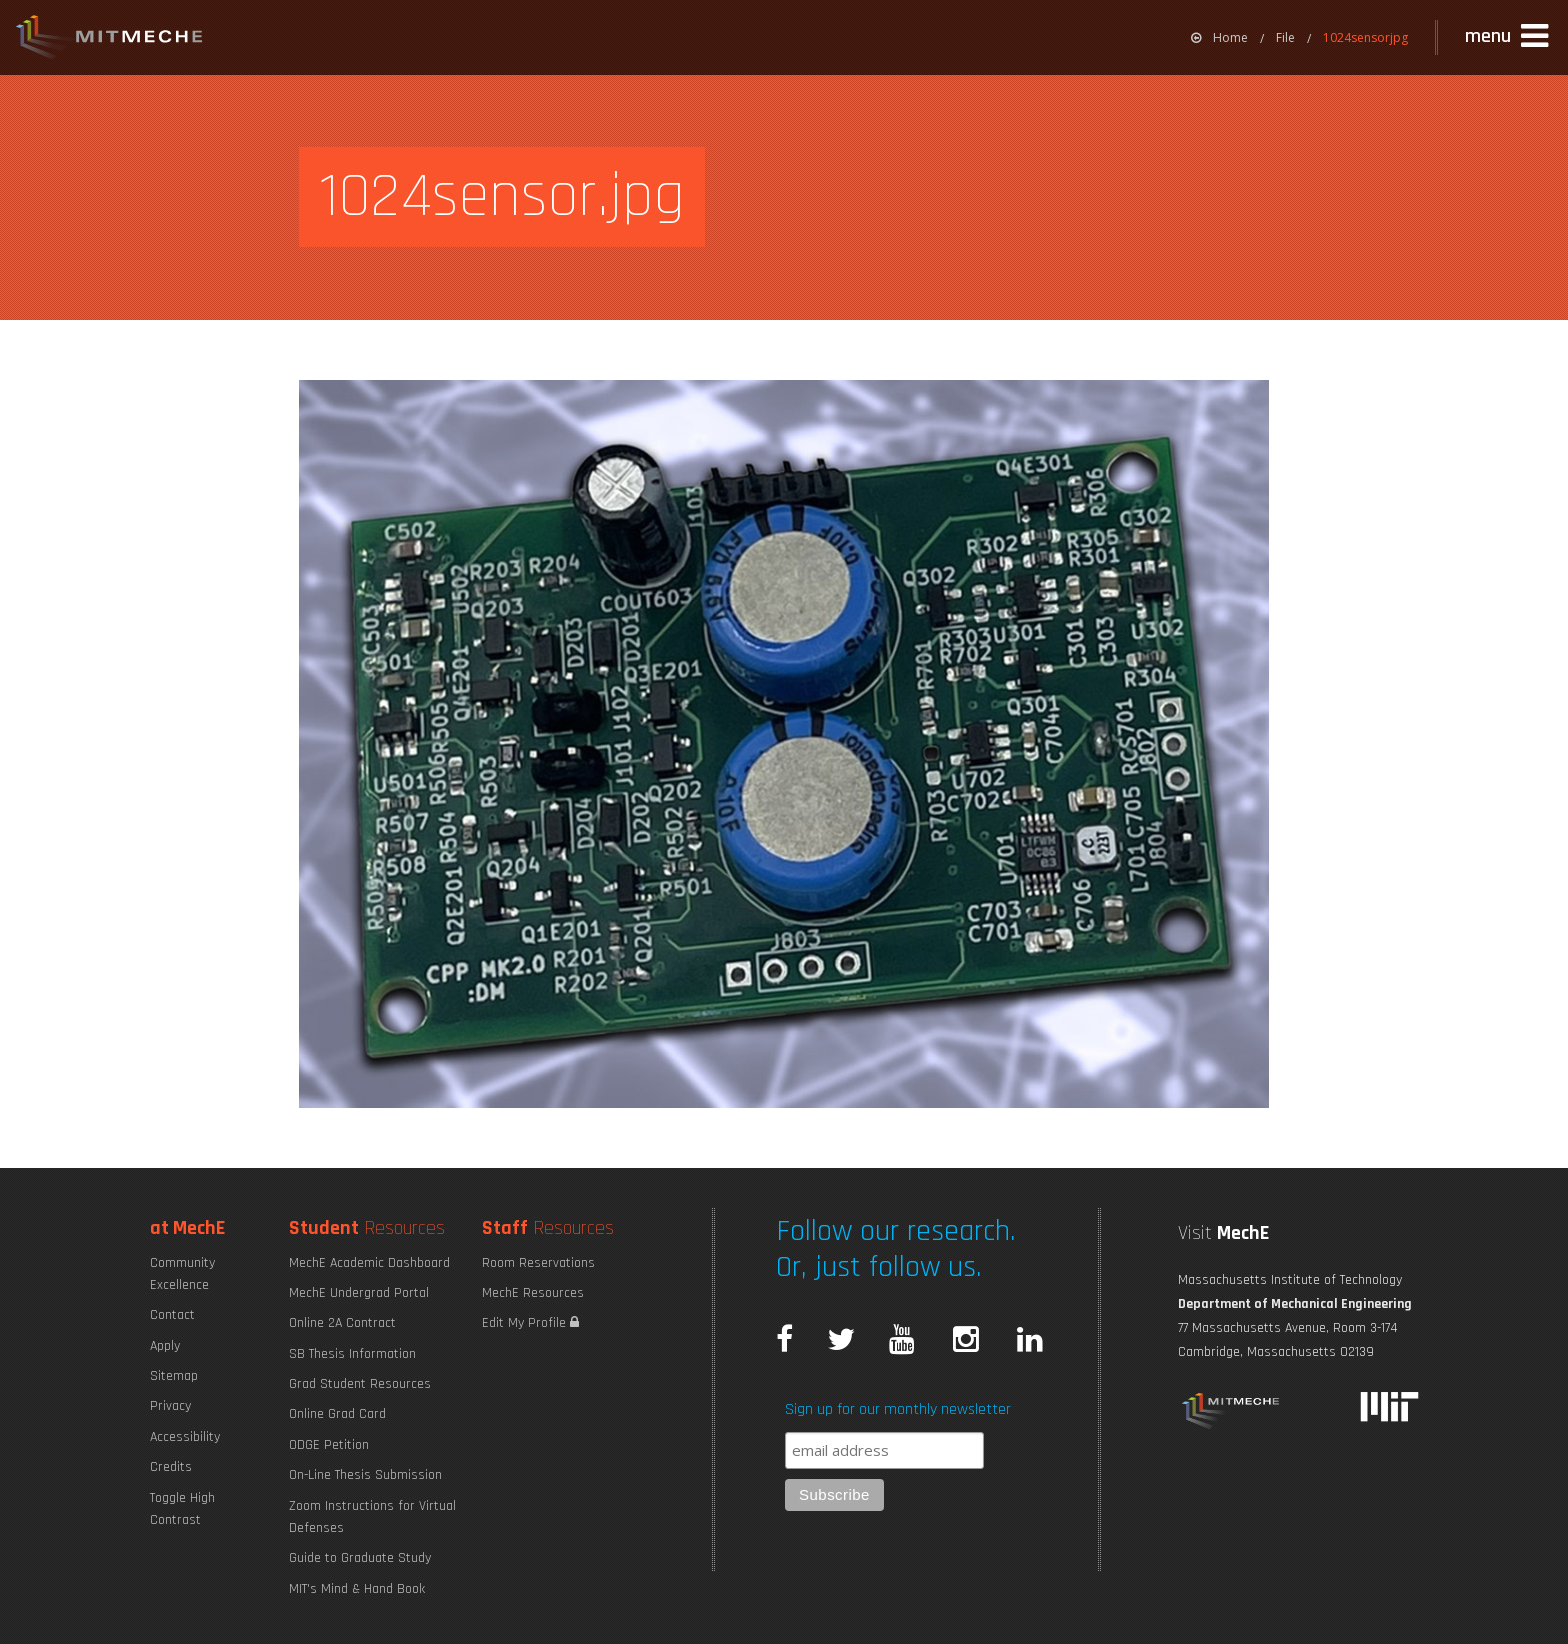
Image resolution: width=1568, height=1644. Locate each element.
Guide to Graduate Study (360, 1558)
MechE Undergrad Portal (359, 1293)
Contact (172, 1315)
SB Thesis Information (352, 1354)
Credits (171, 1467)
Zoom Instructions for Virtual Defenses (372, 1517)
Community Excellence (182, 1274)
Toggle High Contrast (182, 1509)
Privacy (170, 1406)
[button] (1509, 37)
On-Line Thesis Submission (365, 1475)
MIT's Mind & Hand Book (357, 1589)
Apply (165, 1346)
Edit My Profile (530, 1323)
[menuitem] (1219, 37)
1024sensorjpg (1365, 37)
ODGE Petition (329, 1445)
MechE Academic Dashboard (369, 1263)
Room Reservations (538, 1263)
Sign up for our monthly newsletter (898, 1409)
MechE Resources (533, 1293)
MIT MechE (110, 40)
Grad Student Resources (360, 1384)
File (1285, 37)
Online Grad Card (337, 1414)
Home (1219, 37)
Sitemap (174, 1376)
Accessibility (185, 1437)
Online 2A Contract (342, 1323)
